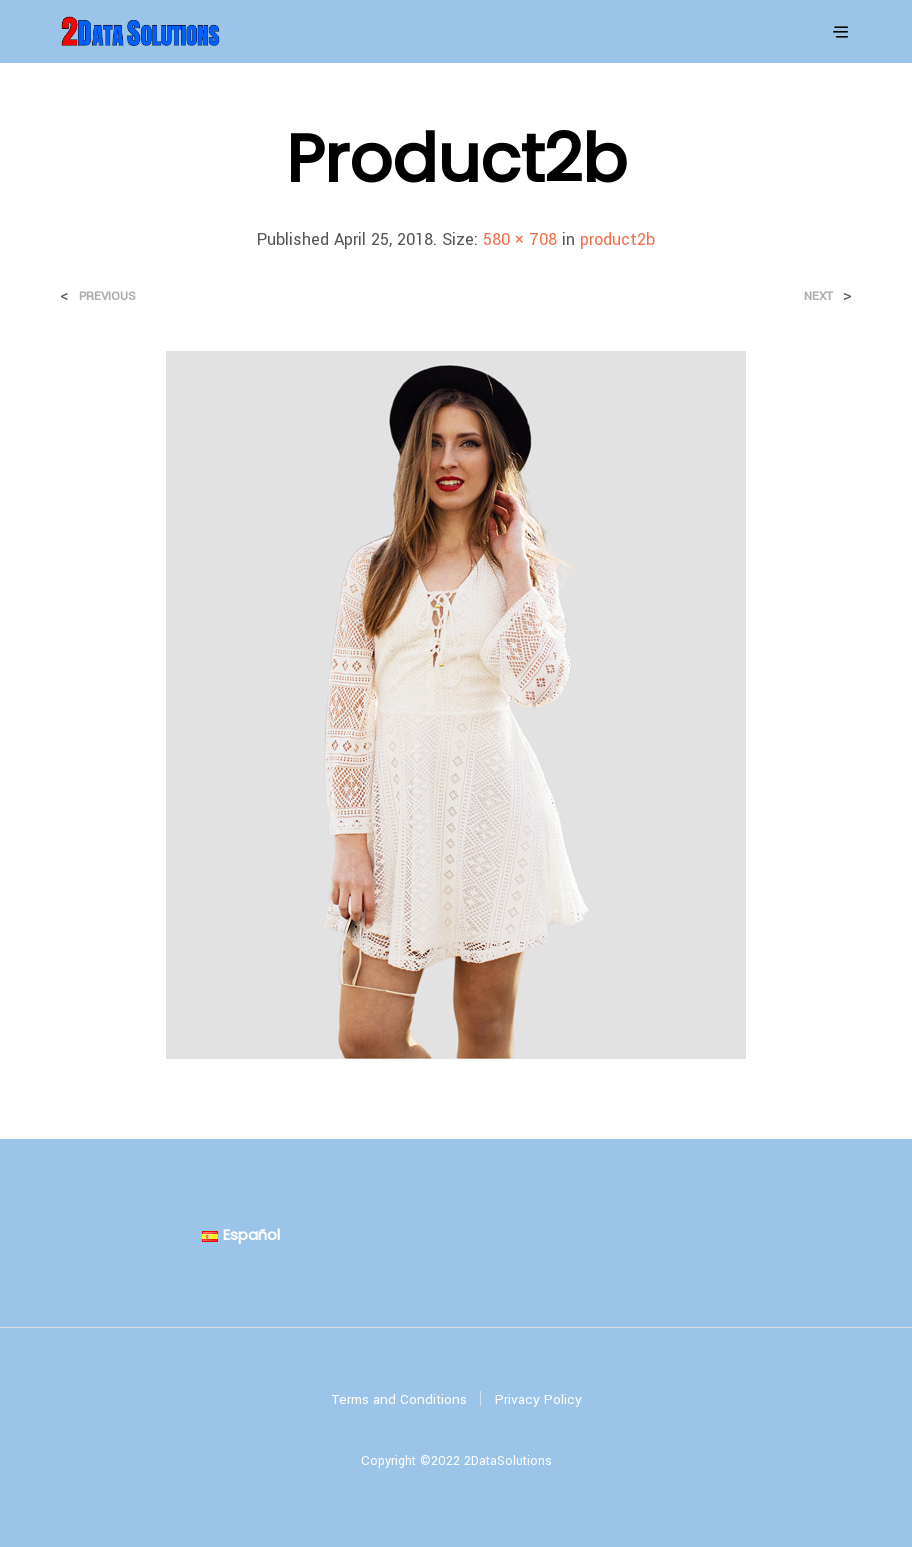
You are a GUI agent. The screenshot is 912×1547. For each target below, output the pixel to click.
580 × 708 (520, 239)
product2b (617, 239)
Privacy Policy (538, 1399)
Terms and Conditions (399, 1399)
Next (818, 296)
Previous (107, 296)
